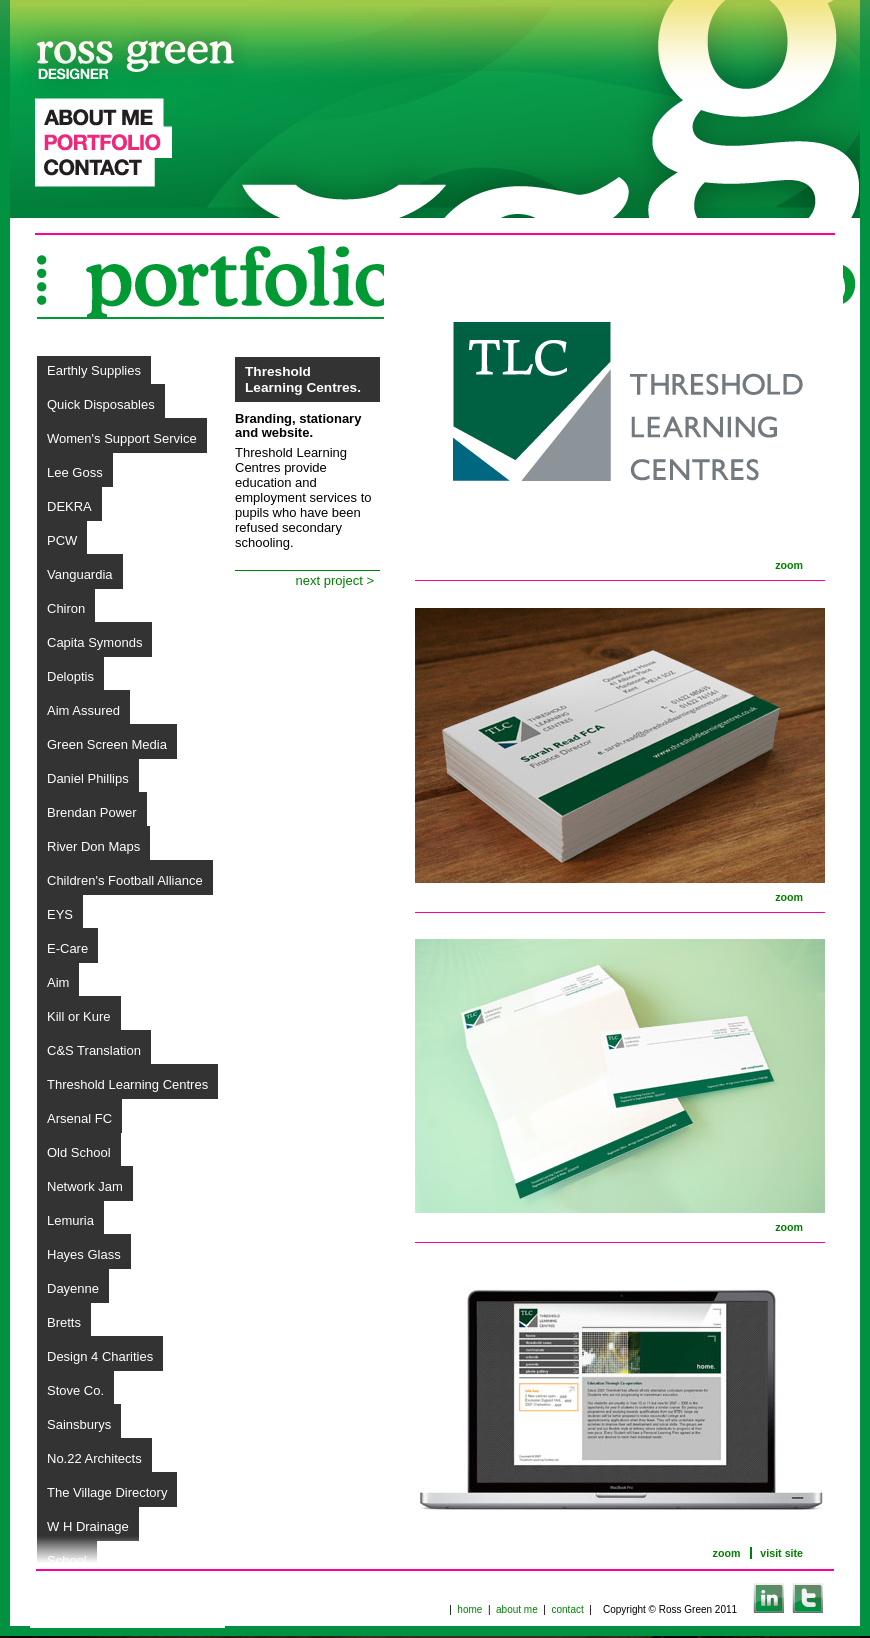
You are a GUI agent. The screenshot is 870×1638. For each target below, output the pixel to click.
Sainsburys (79, 1424)
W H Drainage (88, 1526)
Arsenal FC (79, 1118)
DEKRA (69, 506)
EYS (60, 914)
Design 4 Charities (100, 1356)
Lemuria (70, 1220)
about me (517, 1609)
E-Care (67, 948)
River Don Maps (93, 846)
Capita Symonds (94, 642)
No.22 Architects (94, 1458)
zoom (789, 565)
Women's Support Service (122, 438)
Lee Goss (75, 472)
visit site (781, 1553)
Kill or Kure (79, 1016)
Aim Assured (83, 710)
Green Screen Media (107, 744)
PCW (62, 540)
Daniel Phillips (88, 778)
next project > (335, 580)
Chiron (66, 608)
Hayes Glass (84, 1254)
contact (567, 1609)
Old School (79, 1152)
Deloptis (70, 676)
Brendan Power (92, 812)
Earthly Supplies (94, 370)
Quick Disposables (101, 404)
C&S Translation (94, 1050)
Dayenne (73, 1288)
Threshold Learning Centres (127, 1084)
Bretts (64, 1322)
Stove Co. (75, 1390)
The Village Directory (107, 1492)
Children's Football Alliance (125, 880)
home (469, 1609)
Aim (58, 982)
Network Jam (85, 1186)
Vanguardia (80, 574)
